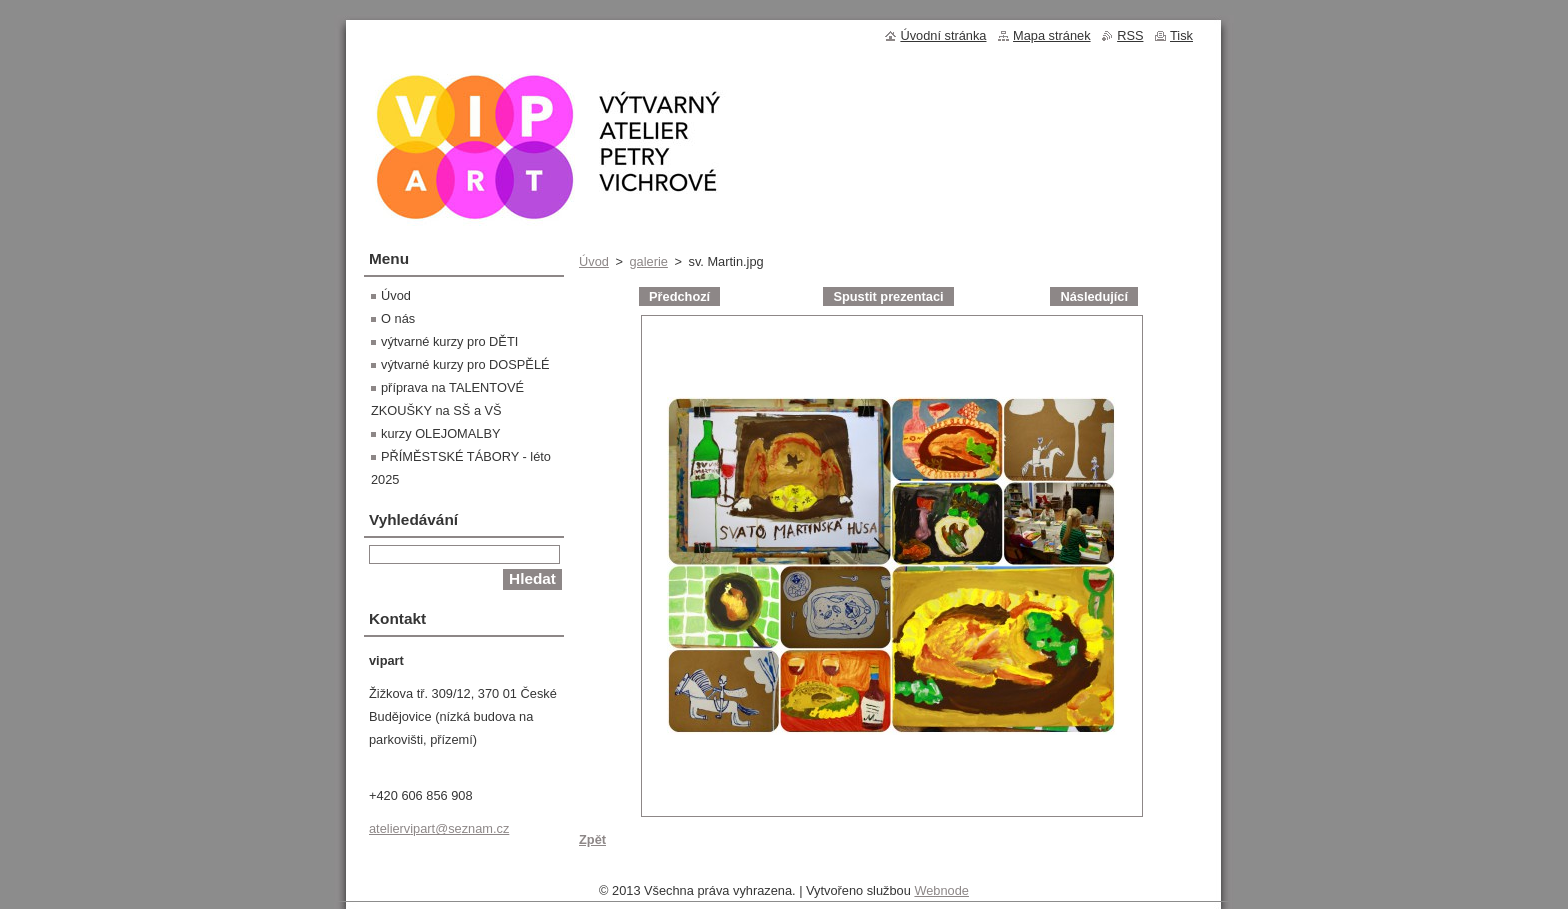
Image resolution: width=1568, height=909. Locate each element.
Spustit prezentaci (888, 296)
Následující (1094, 296)
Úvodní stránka (943, 35)
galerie (648, 261)
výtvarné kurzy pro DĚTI (449, 341)
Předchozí (679, 296)
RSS (1130, 35)
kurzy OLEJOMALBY (440, 433)
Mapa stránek (1052, 35)
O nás (398, 318)
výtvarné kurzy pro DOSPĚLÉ (465, 364)
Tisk (1181, 35)
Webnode (941, 895)
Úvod (594, 261)
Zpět (592, 839)
